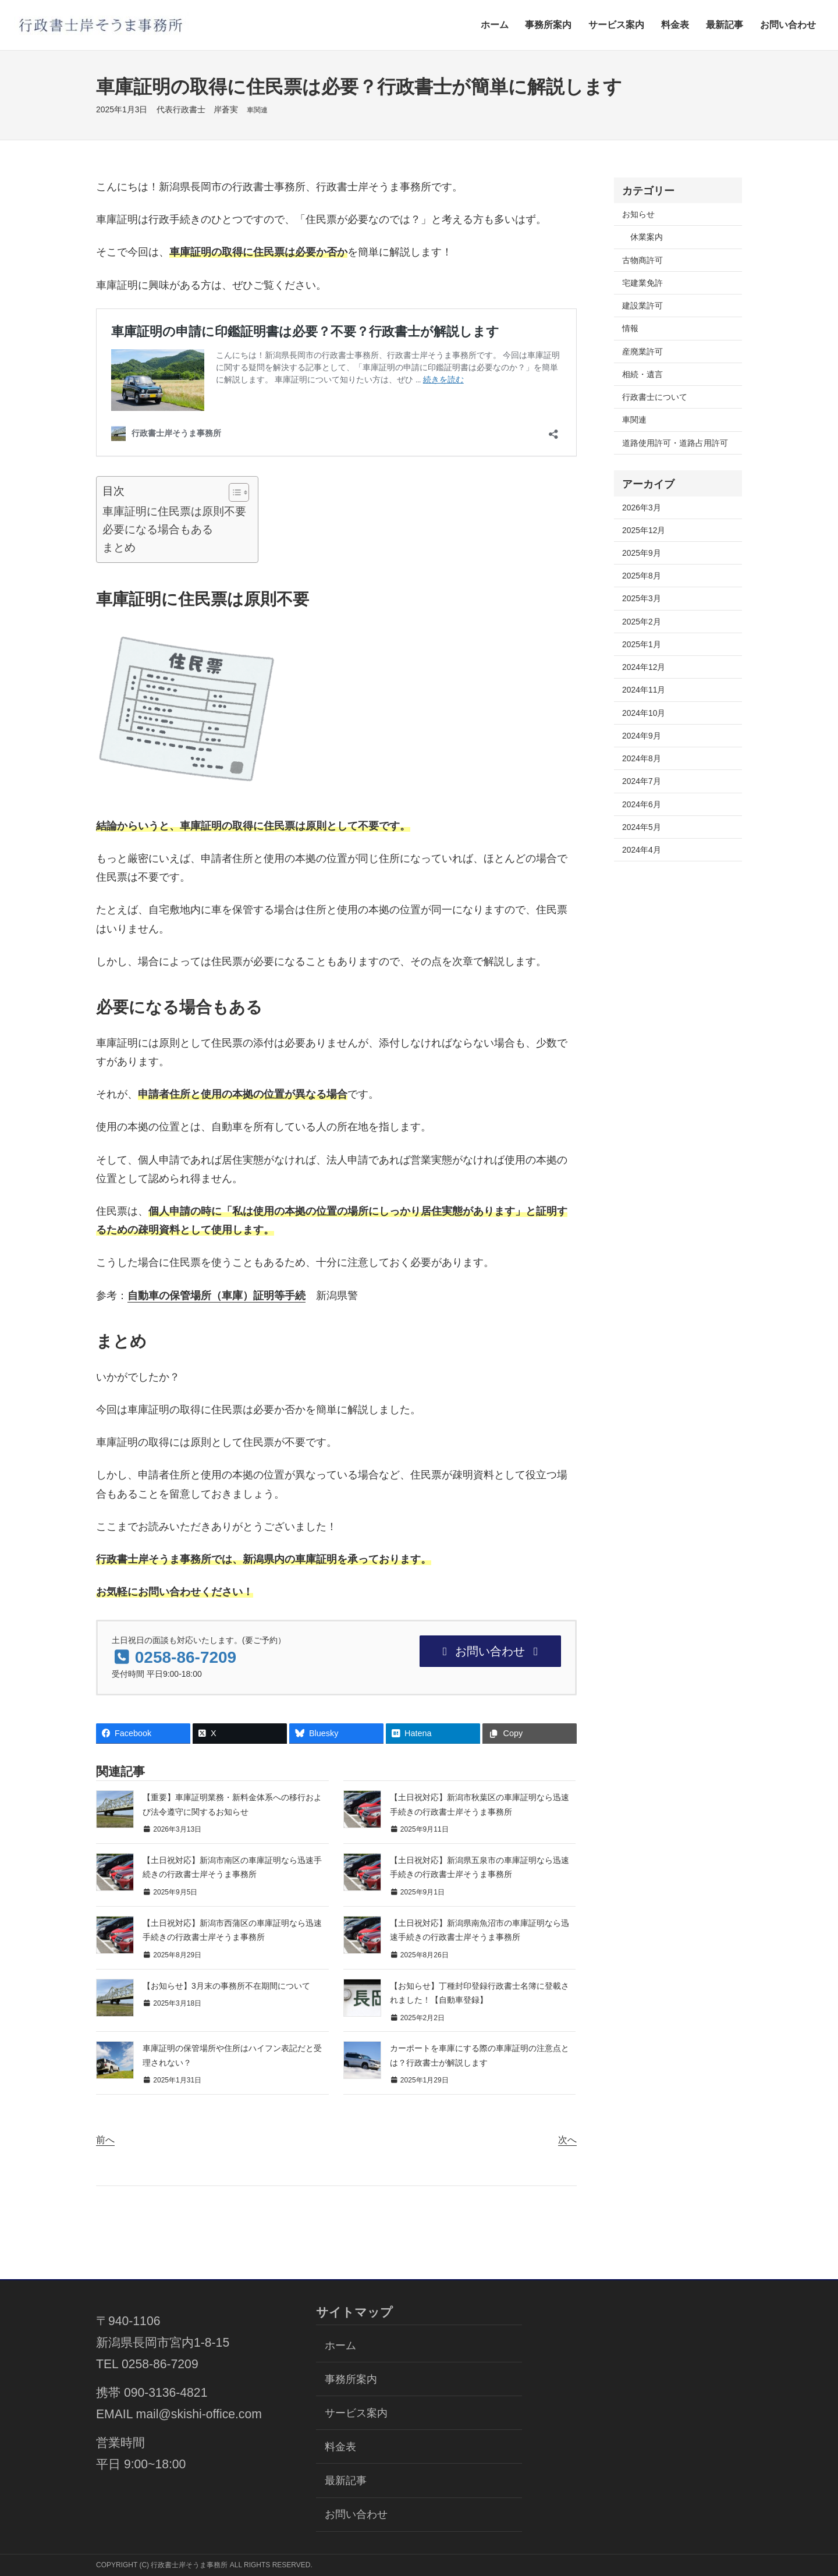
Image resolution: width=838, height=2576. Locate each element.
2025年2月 (641, 621)
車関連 (257, 110)
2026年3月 (641, 507)
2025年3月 (641, 598)
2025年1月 (641, 644)
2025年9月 (641, 553)
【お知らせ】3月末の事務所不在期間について (226, 1985)
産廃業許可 (642, 351)
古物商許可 (642, 260)
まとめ (119, 547)
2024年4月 (641, 849)
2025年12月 (643, 530)
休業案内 (646, 237)
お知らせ (638, 214)
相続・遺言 (642, 374)
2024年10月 (643, 713)
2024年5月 (641, 827)
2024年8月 (641, 758)
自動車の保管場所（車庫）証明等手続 (216, 1295)
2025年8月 (641, 575)
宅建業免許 (642, 283)
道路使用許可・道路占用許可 (675, 443)
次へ (567, 2140)
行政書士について (654, 397)
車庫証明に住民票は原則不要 (174, 511)
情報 (630, 328)
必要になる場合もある (157, 529)
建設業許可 (642, 305)
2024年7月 (641, 781)
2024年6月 (641, 804)
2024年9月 (641, 735)
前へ (105, 2140)
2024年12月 (643, 667)
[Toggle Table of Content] (233, 492)
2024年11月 (643, 689)
